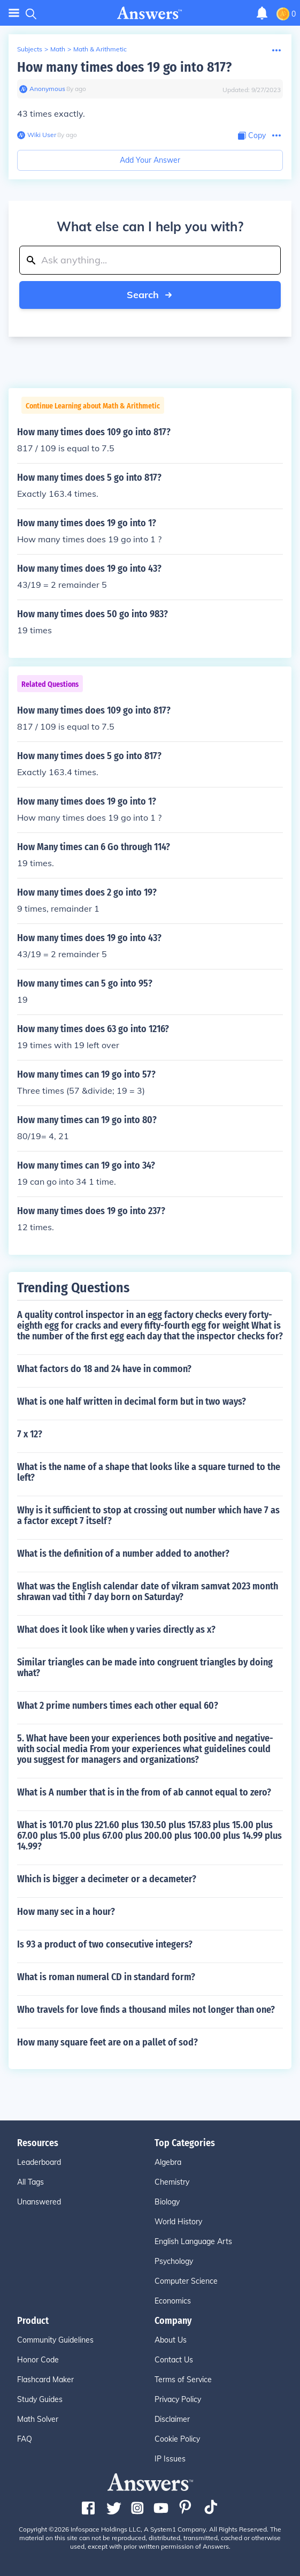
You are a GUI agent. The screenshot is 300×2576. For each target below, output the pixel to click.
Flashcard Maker (45, 2379)
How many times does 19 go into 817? (124, 67)
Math (57, 49)
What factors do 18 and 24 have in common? (104, 1369)
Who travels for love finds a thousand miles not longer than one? (146, 2010)
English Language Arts (193, 2241)
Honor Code (38, 2360)
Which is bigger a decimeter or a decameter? (106, 1879)
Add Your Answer (150, 160)
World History (178, 2221)
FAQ (24, 2439)
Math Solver (37, 2419)
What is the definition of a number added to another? (123, 1553)
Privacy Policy (178, 2399)
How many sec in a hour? (66, 1912)
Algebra (168, 2162)
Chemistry (172, 2182)
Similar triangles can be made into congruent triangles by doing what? (145, 1667)
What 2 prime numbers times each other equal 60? (117, 1705)
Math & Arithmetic (100, 49)
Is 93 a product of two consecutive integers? (105, 1944)
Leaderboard (39, 2162)
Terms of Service (183, 2379)
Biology (167, 2202)
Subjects (29, 49)
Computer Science (186, 2281)
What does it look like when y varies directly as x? (116, 1629)
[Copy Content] (252, 135)
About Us (171, 2340)
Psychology (174, 2261)
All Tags (30, 2182)
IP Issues (170, 2459)
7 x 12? (29, 1434)
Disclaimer (172, 2419)
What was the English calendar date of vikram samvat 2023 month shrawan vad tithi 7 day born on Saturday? (147, 1591)
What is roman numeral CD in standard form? (106, 1977)
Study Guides (40, 2399)
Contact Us (174, 2360)
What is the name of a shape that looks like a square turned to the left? (148, 1472)
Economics (173, 2301)
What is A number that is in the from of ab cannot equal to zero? (144, 1792)
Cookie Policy (177, 2439)
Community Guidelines (55, 2340)
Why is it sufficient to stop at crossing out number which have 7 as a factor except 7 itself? (148, 1515)
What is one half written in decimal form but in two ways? (131, 1401)
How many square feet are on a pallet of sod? (107, 2042)
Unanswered (39, 2202)
